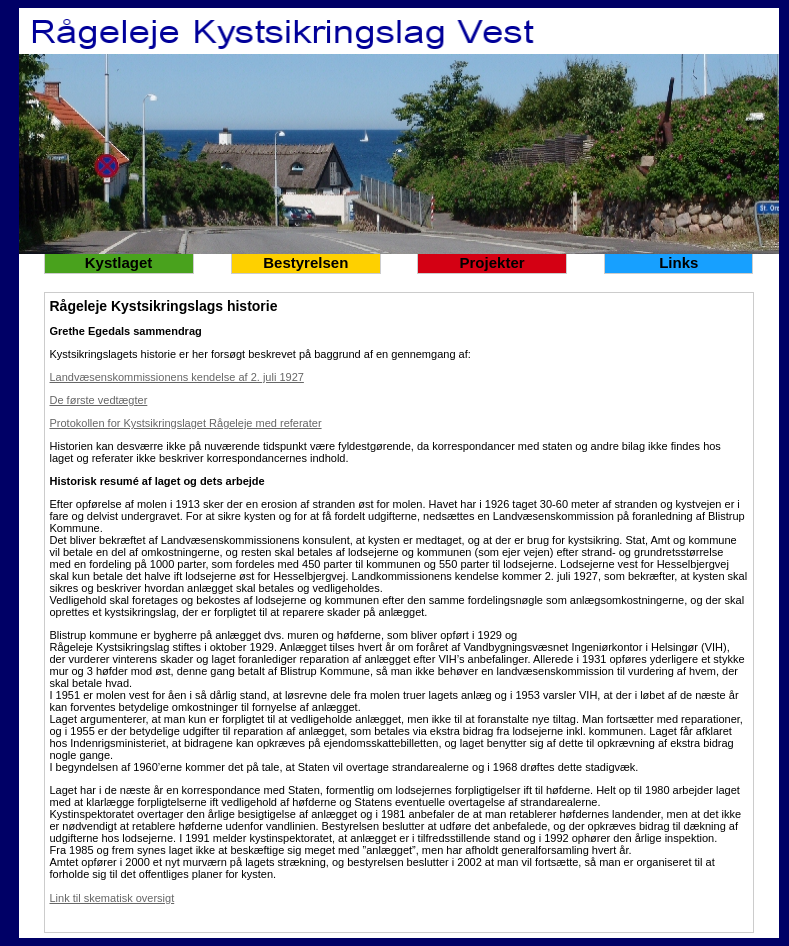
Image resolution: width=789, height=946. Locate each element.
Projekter (492, 262)
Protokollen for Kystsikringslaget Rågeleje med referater (186, 423)
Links (678, 262)
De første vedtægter (99, 400)
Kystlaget (119, 262)
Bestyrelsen (305, 262)
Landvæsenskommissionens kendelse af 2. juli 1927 (177, 377)
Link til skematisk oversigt (112, 898)
